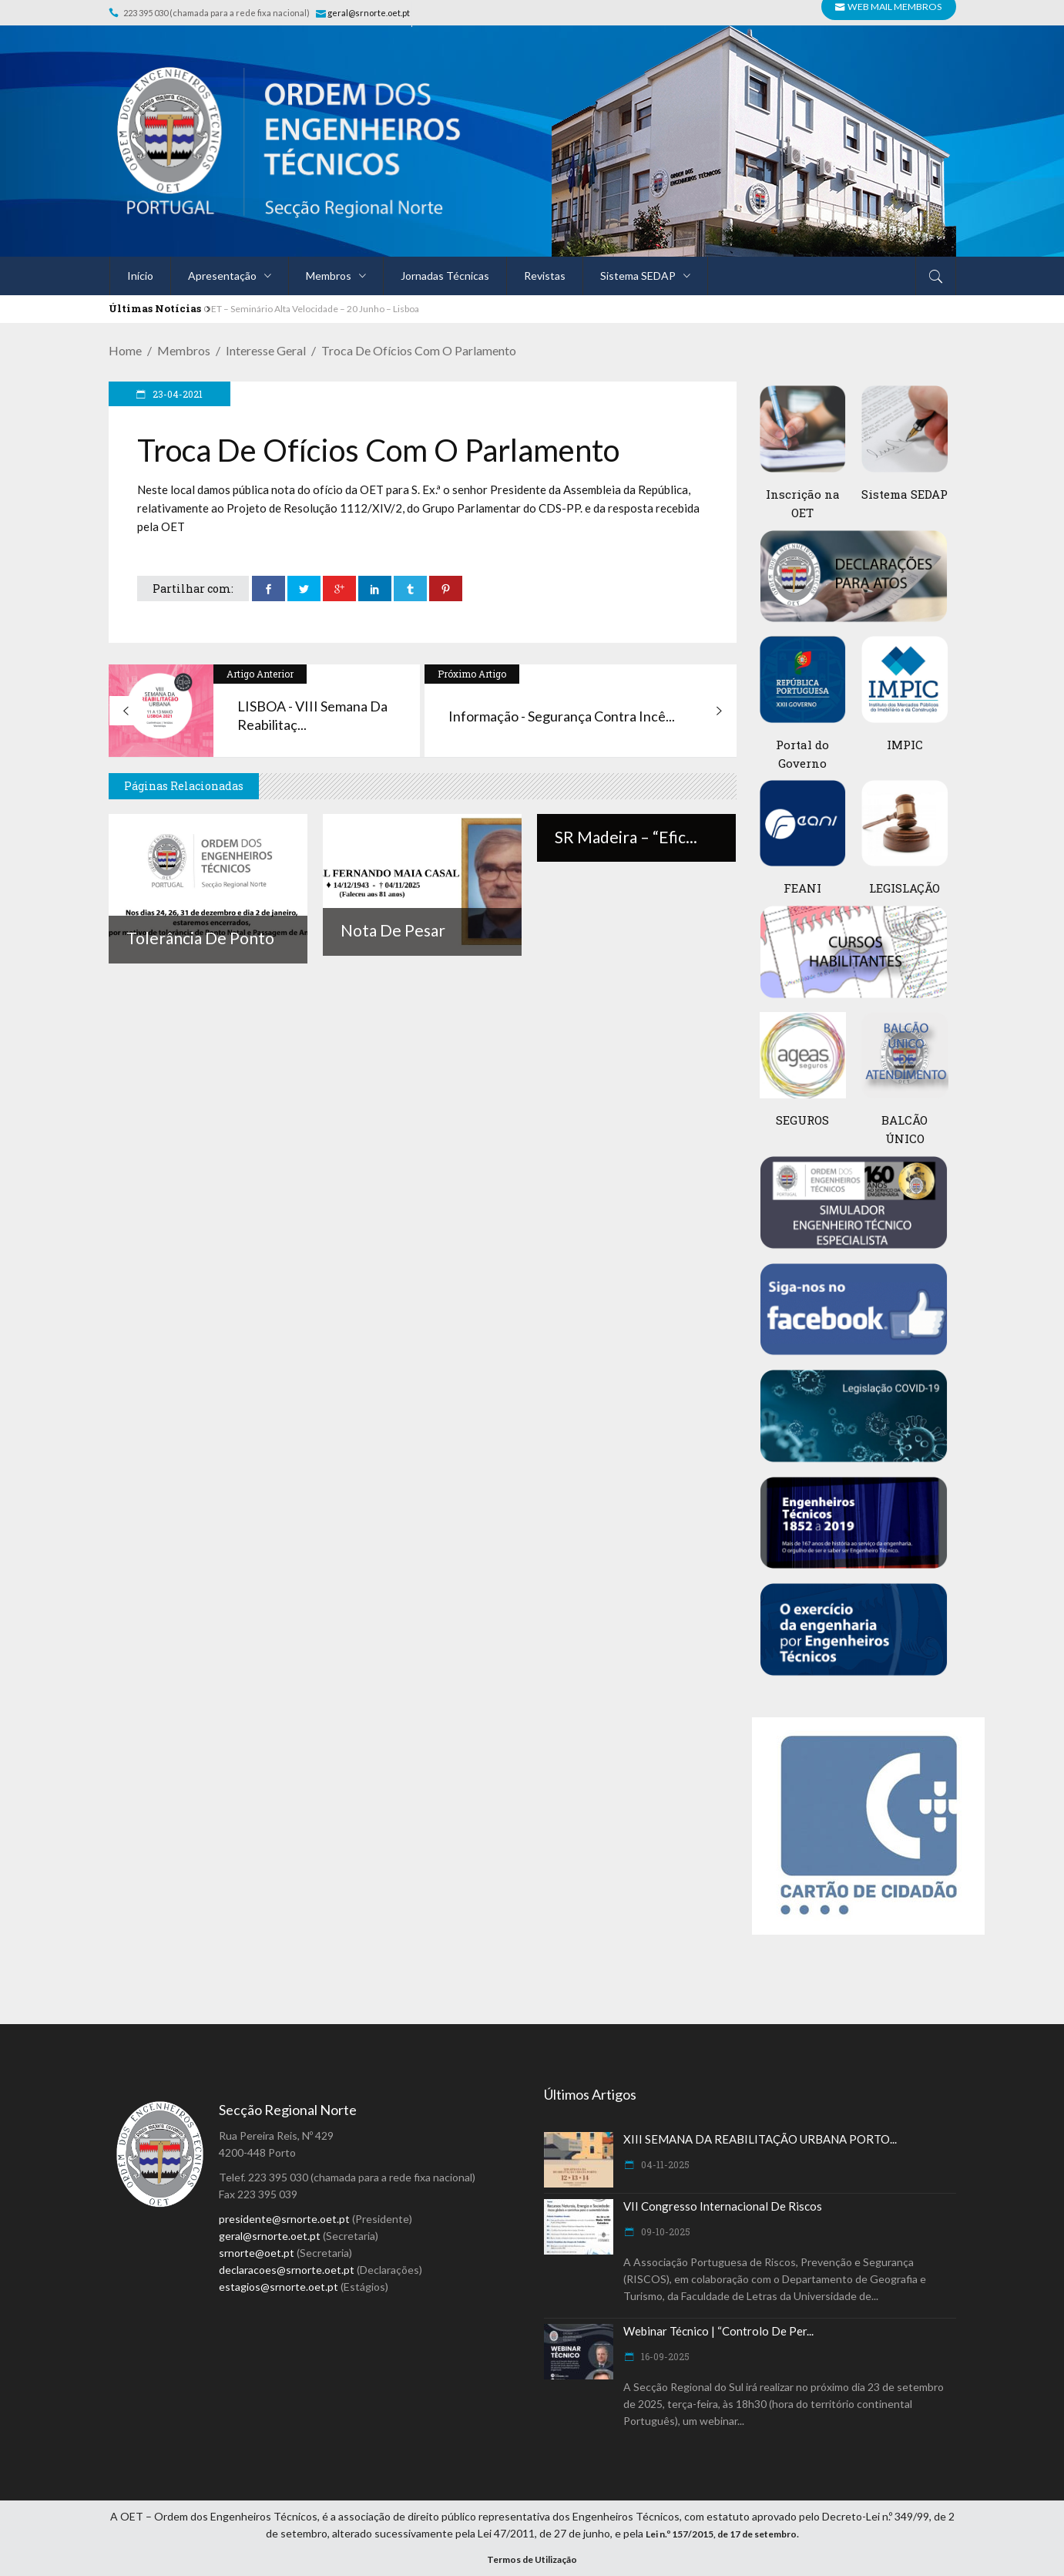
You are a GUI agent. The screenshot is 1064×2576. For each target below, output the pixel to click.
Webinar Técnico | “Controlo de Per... (718, 2331)
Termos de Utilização (532, 2559)
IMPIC (905, 744)
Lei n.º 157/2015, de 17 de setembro (721, 2534)
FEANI (802, 888)
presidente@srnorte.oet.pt (284, 2218)
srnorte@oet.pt (256, 2252)
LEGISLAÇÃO (904, 888)
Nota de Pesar (393, 930)
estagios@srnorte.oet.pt (278, 2286)
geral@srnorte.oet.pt (369, 13)
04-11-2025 (664, 2164)
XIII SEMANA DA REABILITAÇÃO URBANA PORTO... (760, 2139)
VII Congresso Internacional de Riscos (722, 2206)
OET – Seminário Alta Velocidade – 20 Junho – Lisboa (311, 308)
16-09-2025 (664, 2356)
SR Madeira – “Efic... (626, 836)
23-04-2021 (176, 394)
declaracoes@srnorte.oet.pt (286, 2269)
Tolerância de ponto (200, 937)
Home (125, 350)
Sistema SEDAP (904, 494)
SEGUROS (802, 1120)
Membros (183, 350)
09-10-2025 (664, 2231)
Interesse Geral (266, 350)
